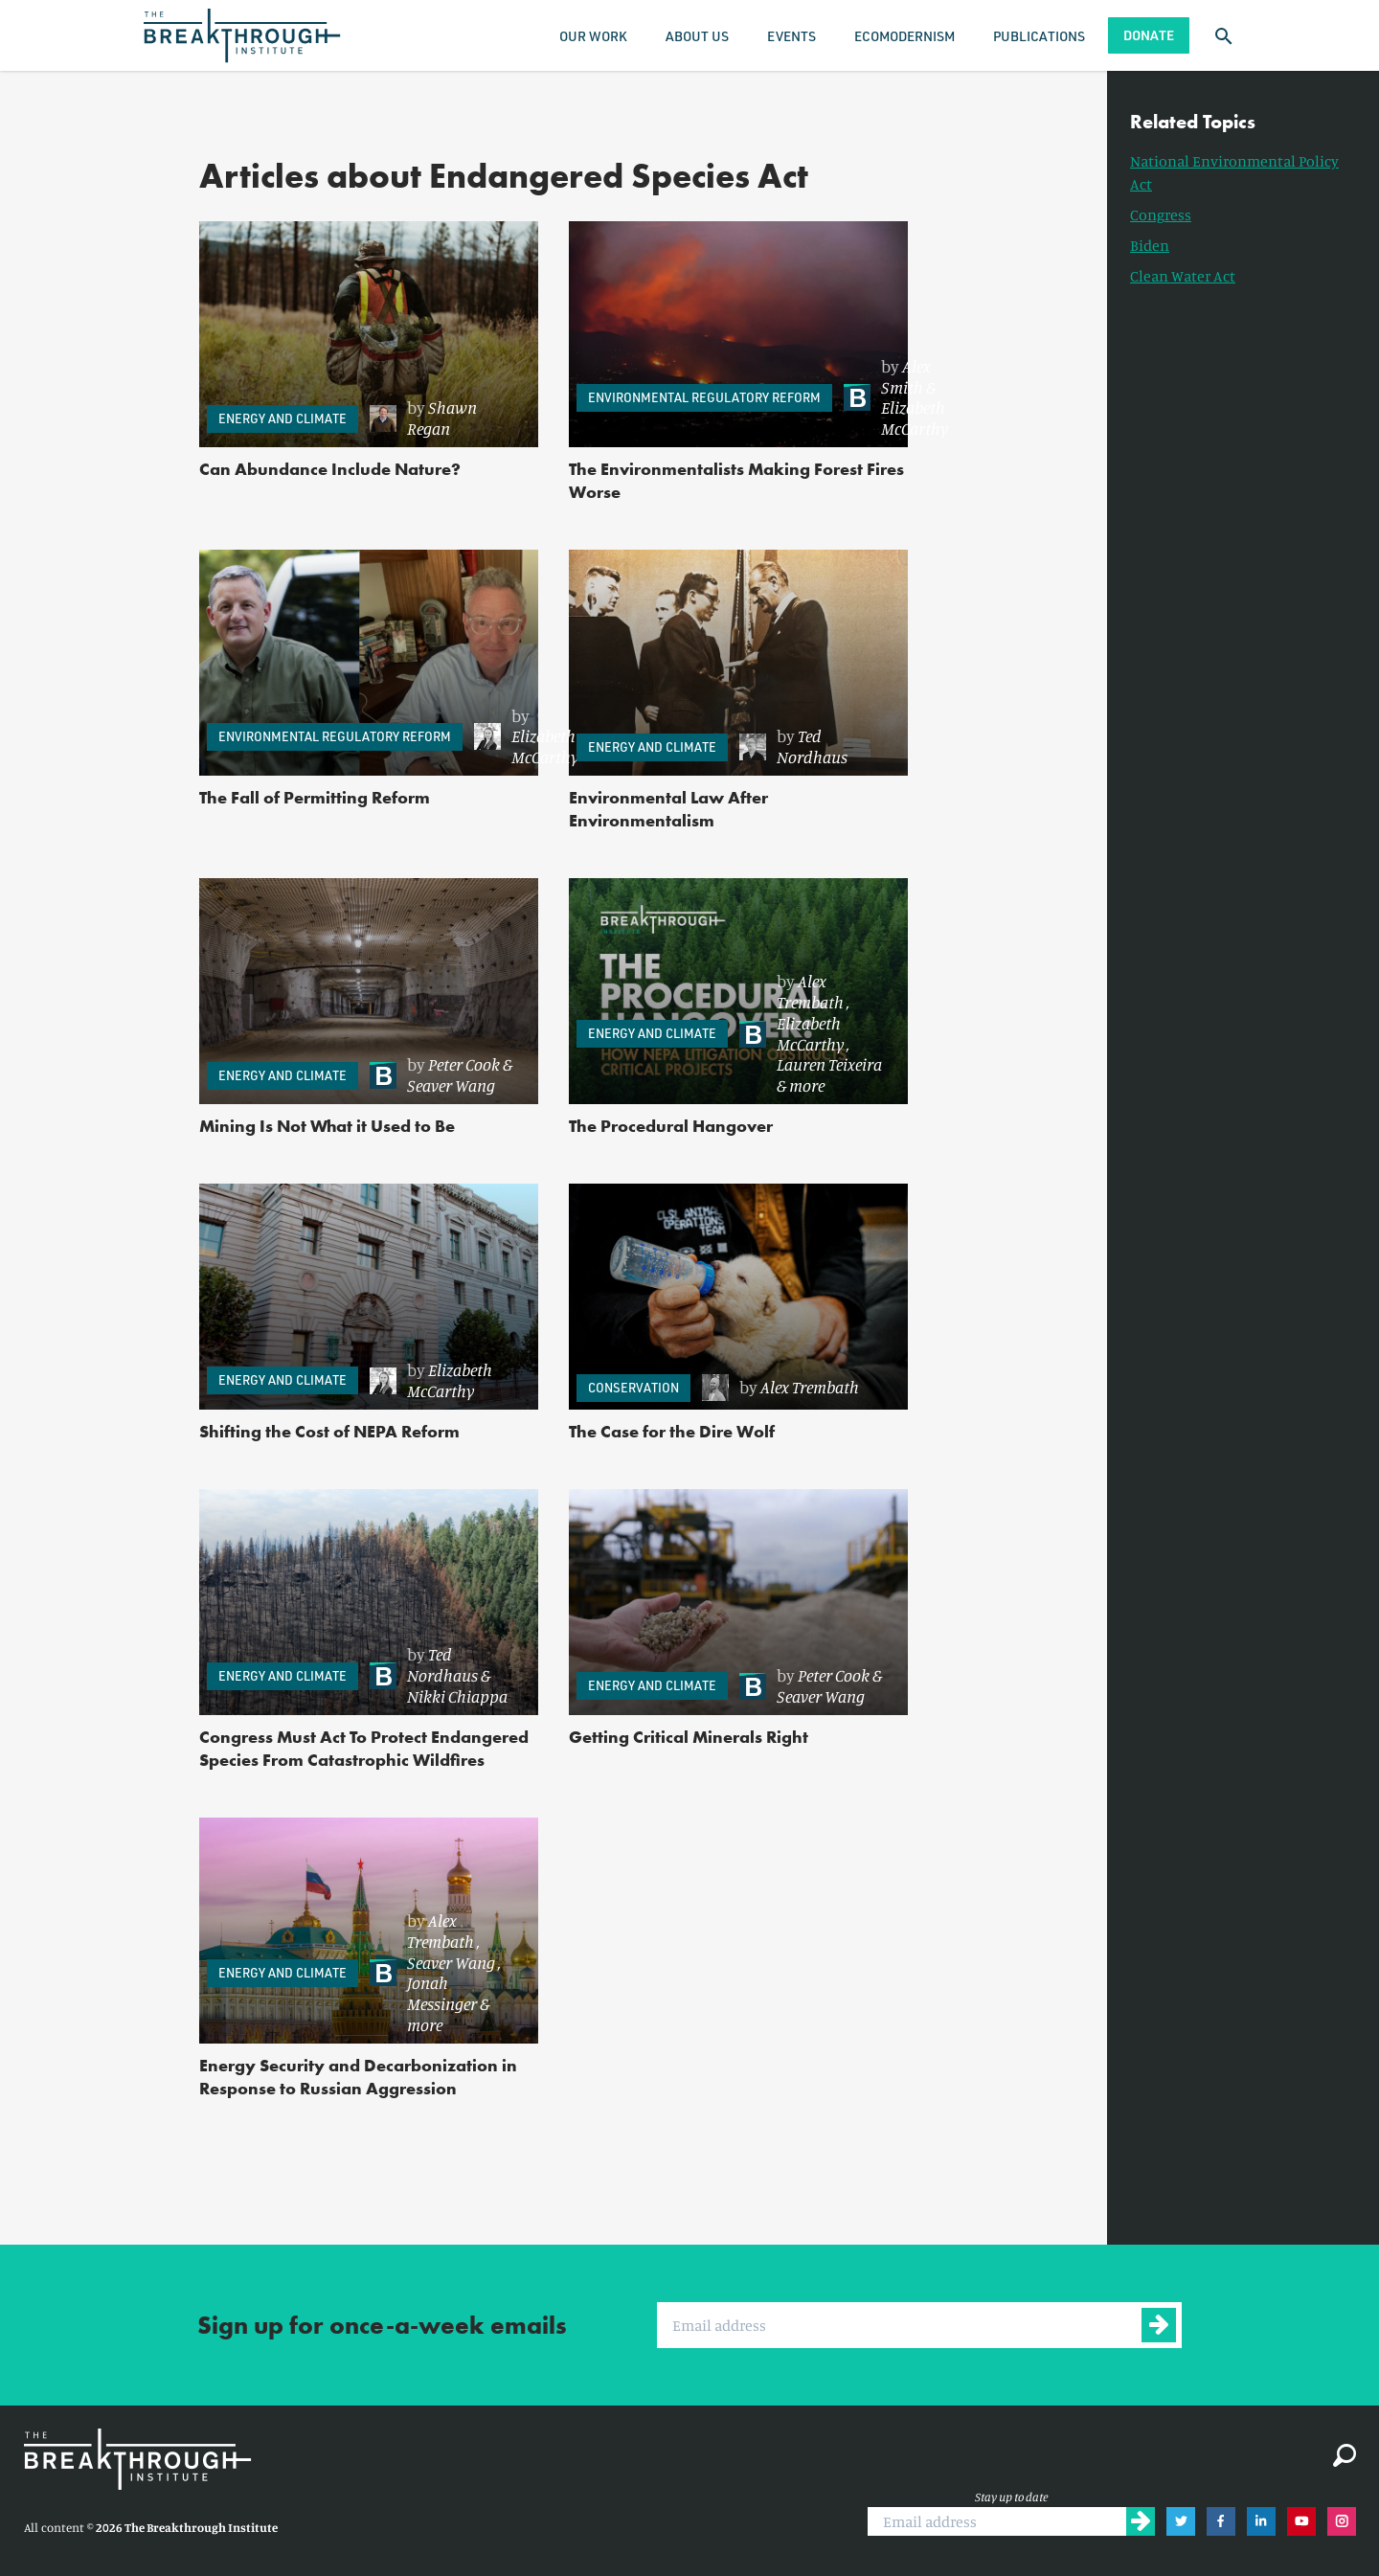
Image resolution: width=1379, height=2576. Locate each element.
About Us (697, 36)
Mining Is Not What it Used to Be (327, 1126)
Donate (1148, 35)
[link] (444, 418)
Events (791, 36)
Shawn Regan (442, 417)
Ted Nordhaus (812, 746)
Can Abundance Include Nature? (330, 469)
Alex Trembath (810, 991)
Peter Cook (464, 1063)
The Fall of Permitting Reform (314, 797)
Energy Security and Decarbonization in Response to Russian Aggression (358, 2076)
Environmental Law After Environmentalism (668, 808)
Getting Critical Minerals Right (688, 1737)
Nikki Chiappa (457, 1695)
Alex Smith (906, 376)
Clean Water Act (1182, 275)
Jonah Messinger (442, 1993)
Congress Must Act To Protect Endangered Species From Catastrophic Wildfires (364, 1748)
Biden (1149, 245)
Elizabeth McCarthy (914, 417)
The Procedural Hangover (671, 1126)
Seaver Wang (451, 1085)
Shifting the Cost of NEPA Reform (329, 1431)
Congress (1160, 214)
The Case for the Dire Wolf (672, 1431)
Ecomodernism (904, 36)
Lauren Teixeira (829, 1063)
